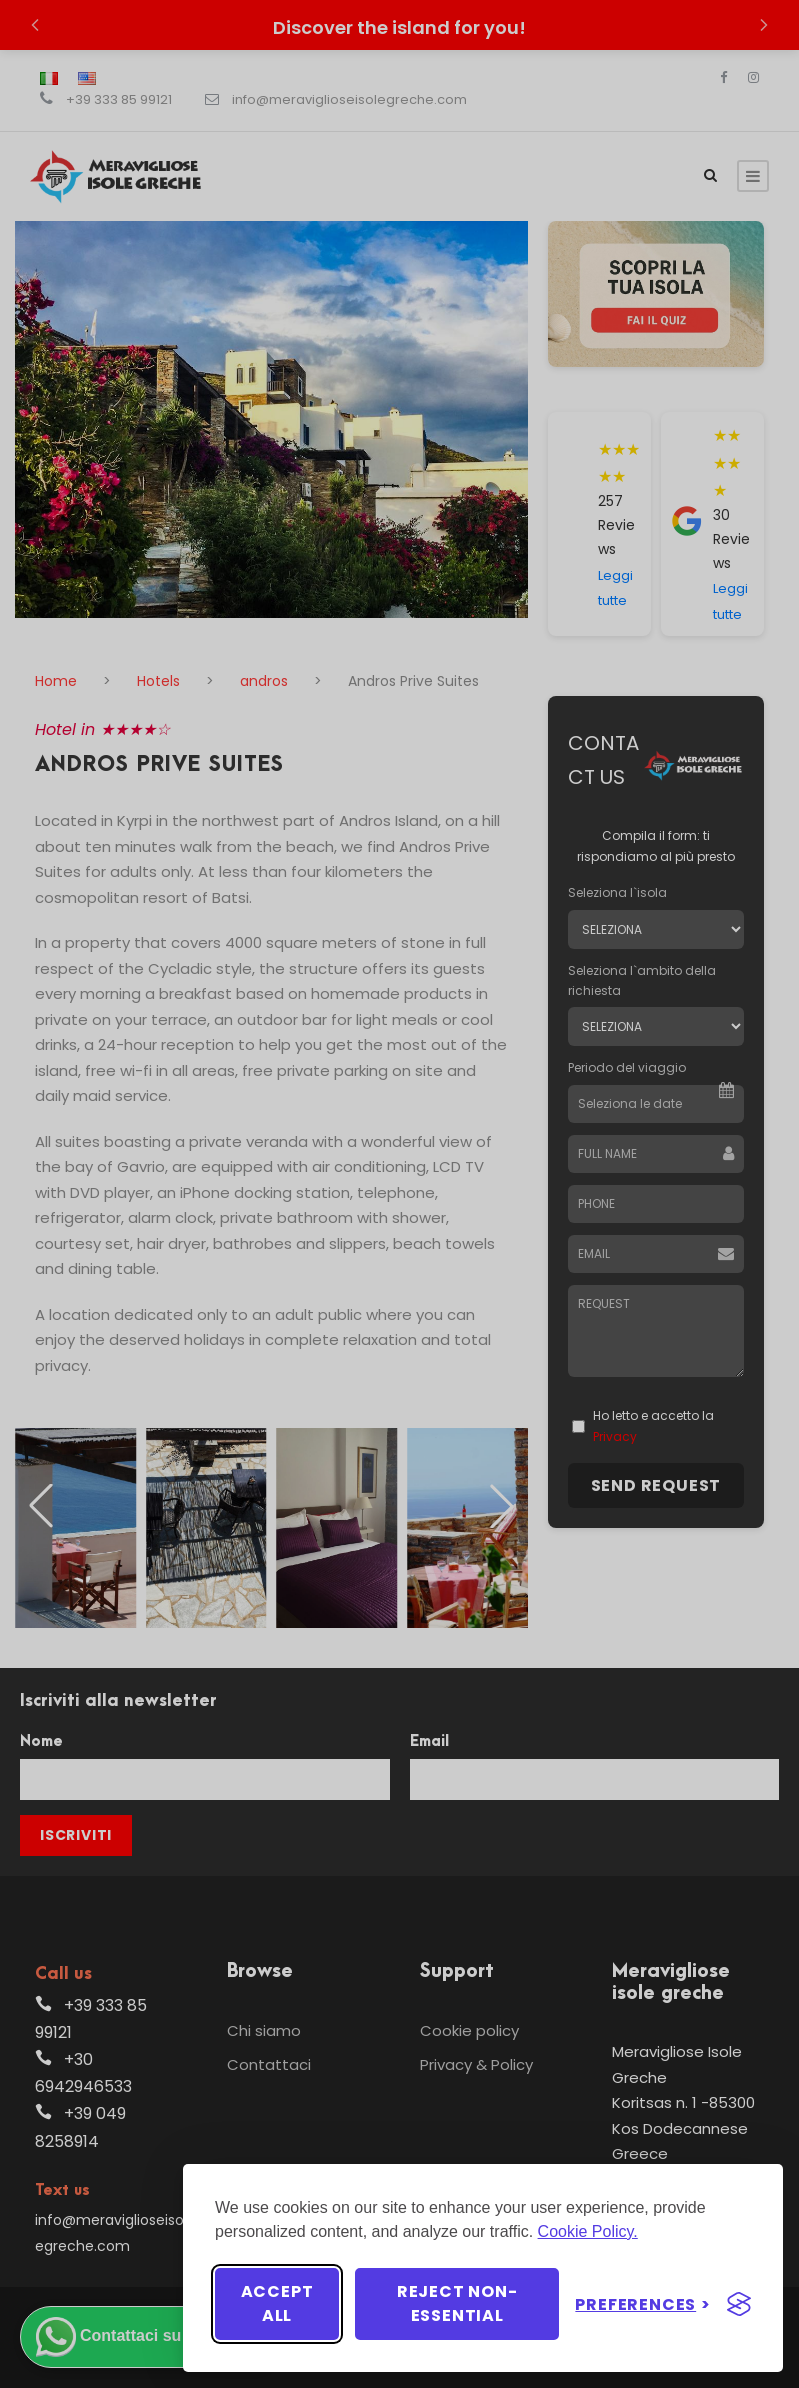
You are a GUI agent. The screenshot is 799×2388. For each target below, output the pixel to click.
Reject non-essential (457, 2303)
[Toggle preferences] (643, 2304)
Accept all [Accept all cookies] (277, 2303)
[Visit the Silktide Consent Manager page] (739, 2304)
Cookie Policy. (588, 2231)
